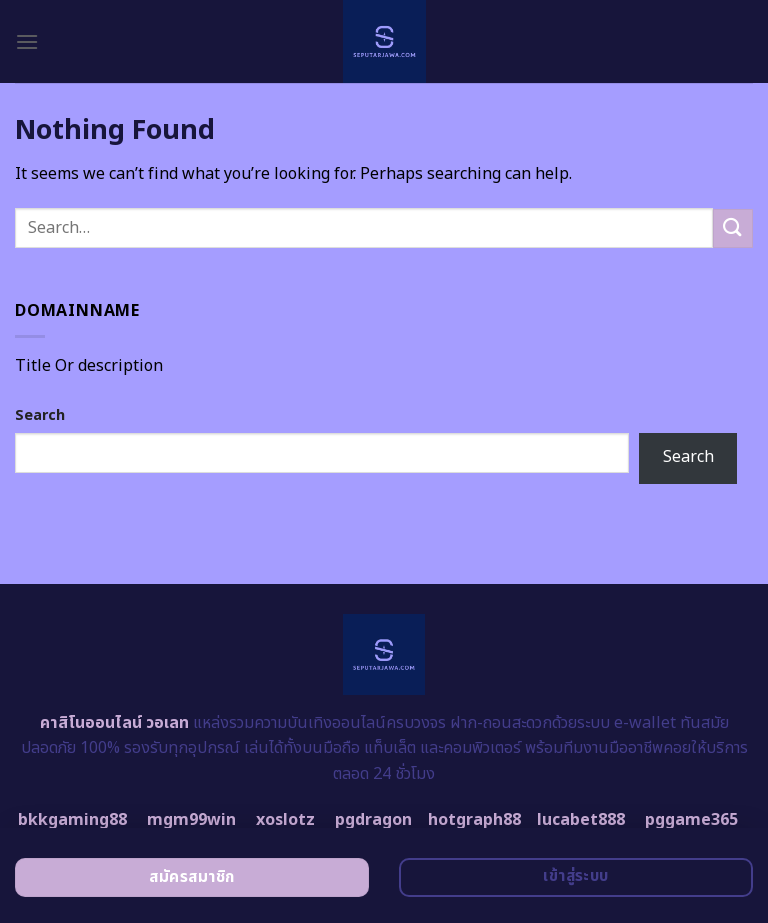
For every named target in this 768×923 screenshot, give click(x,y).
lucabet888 (581, 820)
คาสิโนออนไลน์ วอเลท (114, 723)
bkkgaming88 (72, 820)
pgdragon (373, 820)
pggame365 (691, 820)
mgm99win (191, 820)
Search (40, 415)
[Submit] (733, 228)
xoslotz (285, 820)
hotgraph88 (474, 820)
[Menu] (27, 41)
